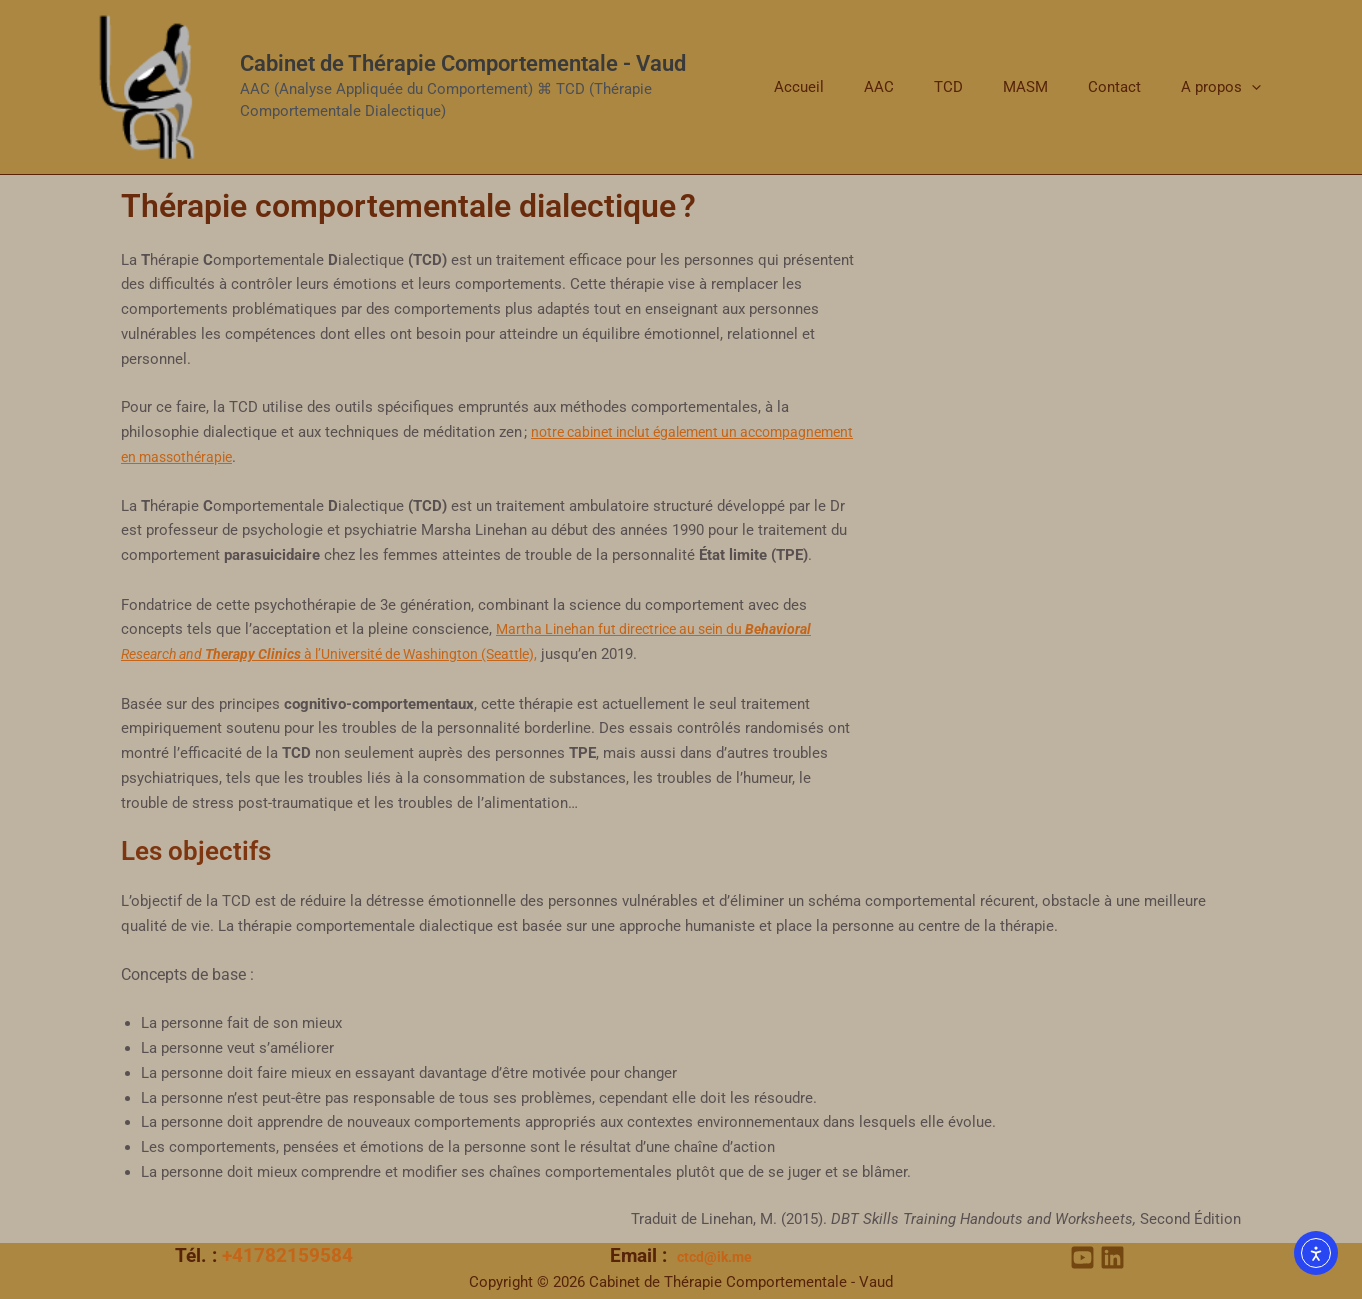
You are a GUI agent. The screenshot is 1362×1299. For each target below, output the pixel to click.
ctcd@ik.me (714, 1257)
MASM (1050, 87)
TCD (983, 87)
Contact (1129, 87)
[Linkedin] (1112, 1257)
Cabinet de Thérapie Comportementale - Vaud (463, 63)
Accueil (854, 87)
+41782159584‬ (287, 1256)
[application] (1256, 87)
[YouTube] (1082, 1257)
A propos (1226, 87)
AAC (924, 87)
